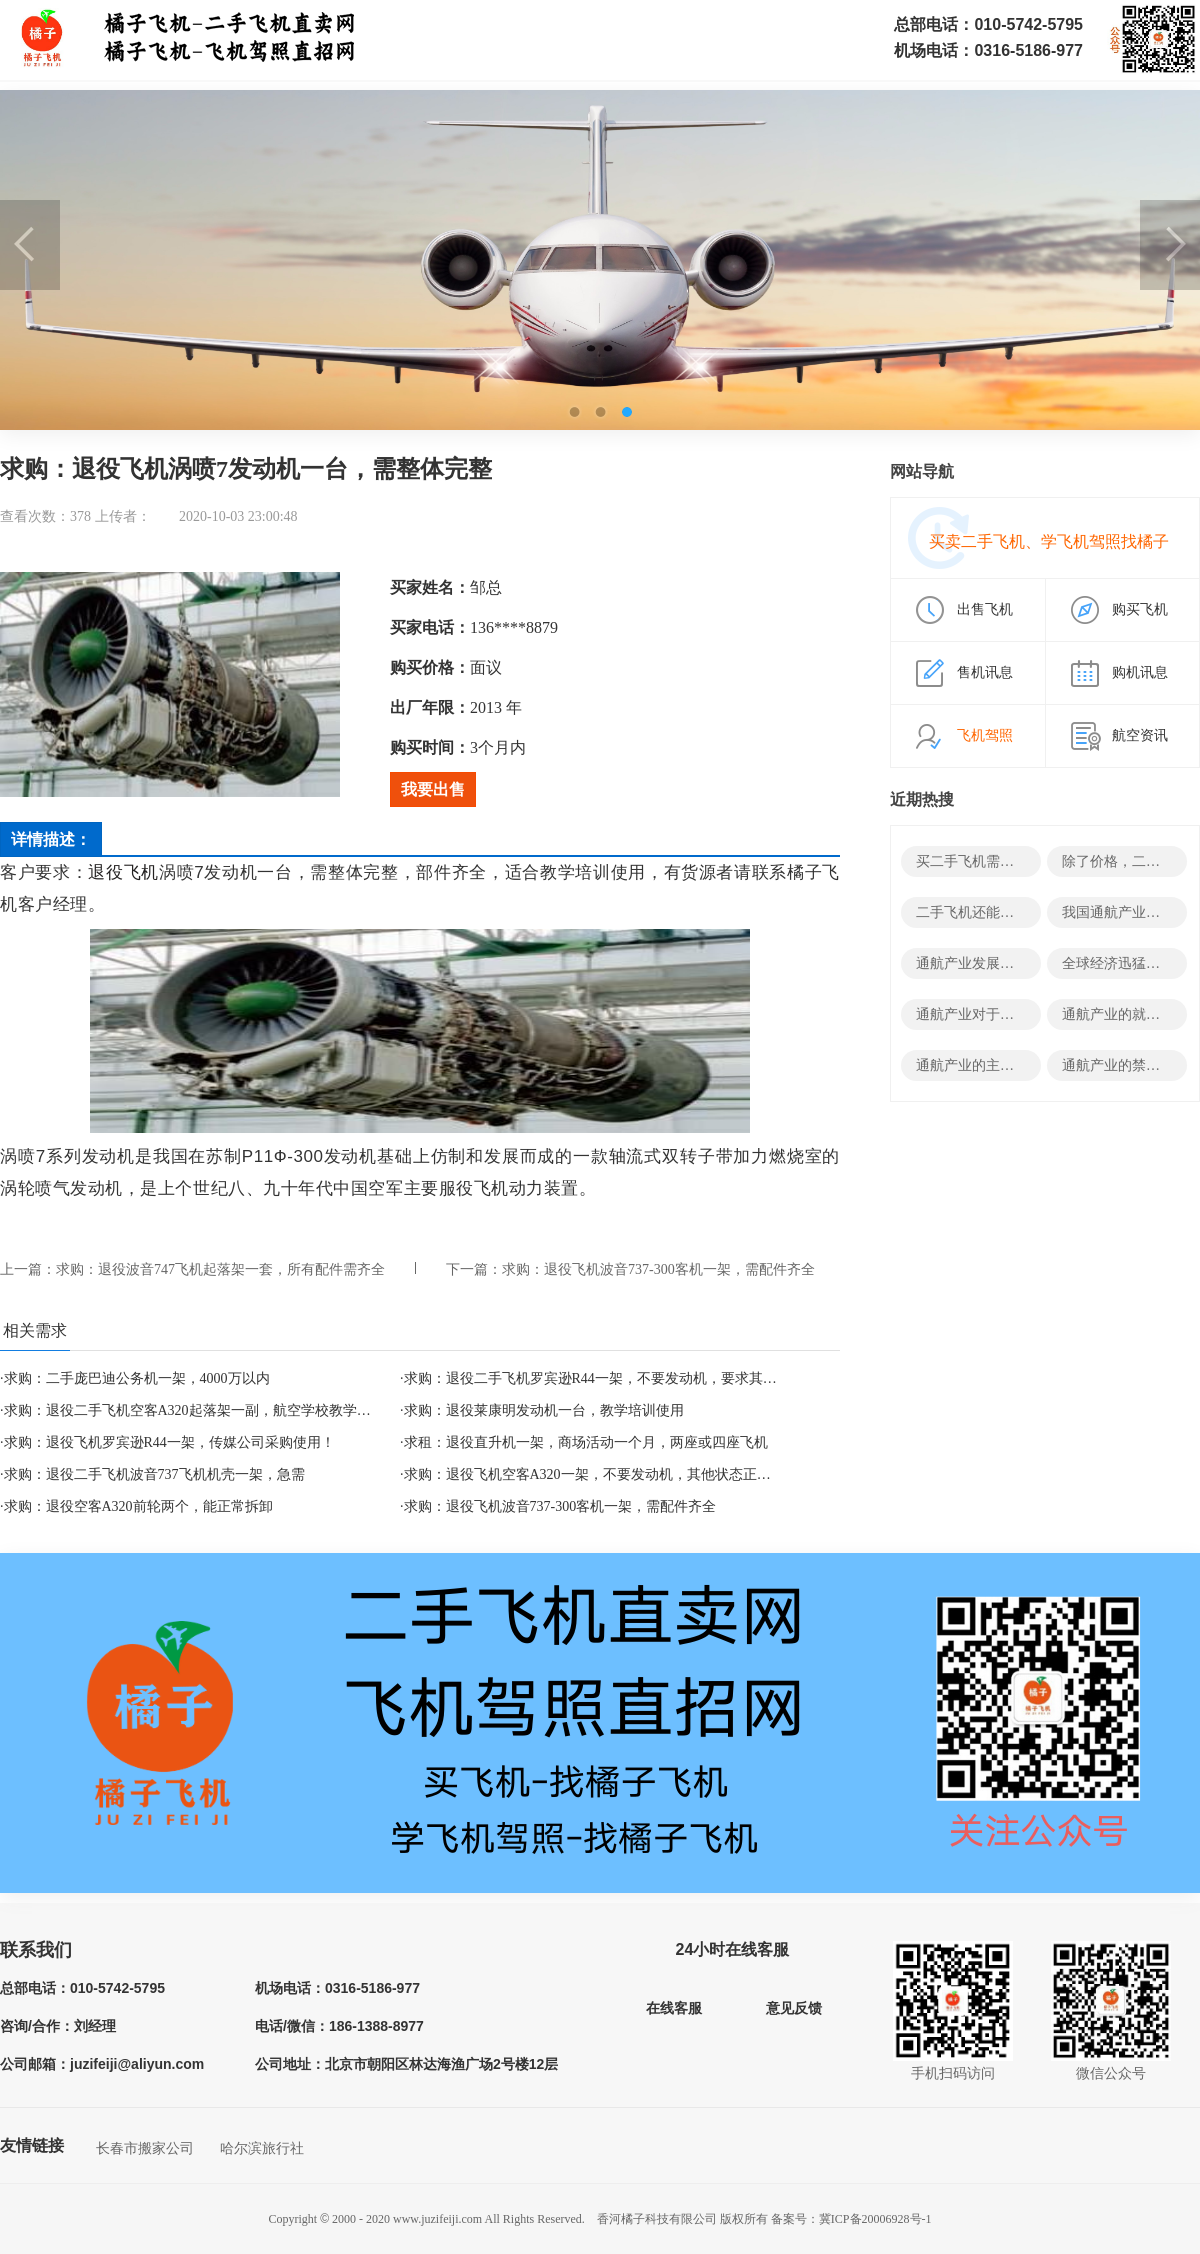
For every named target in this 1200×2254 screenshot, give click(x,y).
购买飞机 (1140, 609)
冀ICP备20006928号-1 (875, 2219)
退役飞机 (123, 872)
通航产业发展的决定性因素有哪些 (1021, 963)
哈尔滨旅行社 (262, 2148)
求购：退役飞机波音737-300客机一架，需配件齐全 (658, 1269)
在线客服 (674, 2008)
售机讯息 (985, 672)
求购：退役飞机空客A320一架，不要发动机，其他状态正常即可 (601, 1474)
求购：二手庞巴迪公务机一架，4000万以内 (137, 1378)
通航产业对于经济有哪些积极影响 (1021, 1014)
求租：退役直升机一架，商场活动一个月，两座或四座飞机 (586, 1442)
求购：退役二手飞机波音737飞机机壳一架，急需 (154, 1474)
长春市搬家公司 (145, 2148)
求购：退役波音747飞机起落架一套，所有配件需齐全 (220, 1269)
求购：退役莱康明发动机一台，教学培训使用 (544, 1410)
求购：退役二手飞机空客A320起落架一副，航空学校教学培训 (194, 1410)
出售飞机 (985, 609)
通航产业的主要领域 (979, 1065)
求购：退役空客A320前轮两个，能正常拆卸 (138, 1506)
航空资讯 (1140, 735)
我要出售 (433, 789)
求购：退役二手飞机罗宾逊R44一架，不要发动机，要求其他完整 (604, 1378)
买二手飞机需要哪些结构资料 (1007, 861)
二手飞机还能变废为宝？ (993, 912)
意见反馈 (794, 2008)
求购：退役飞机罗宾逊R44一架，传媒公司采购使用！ (169, 1442)
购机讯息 (1140, 672)
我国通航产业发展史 (1125, 912)
